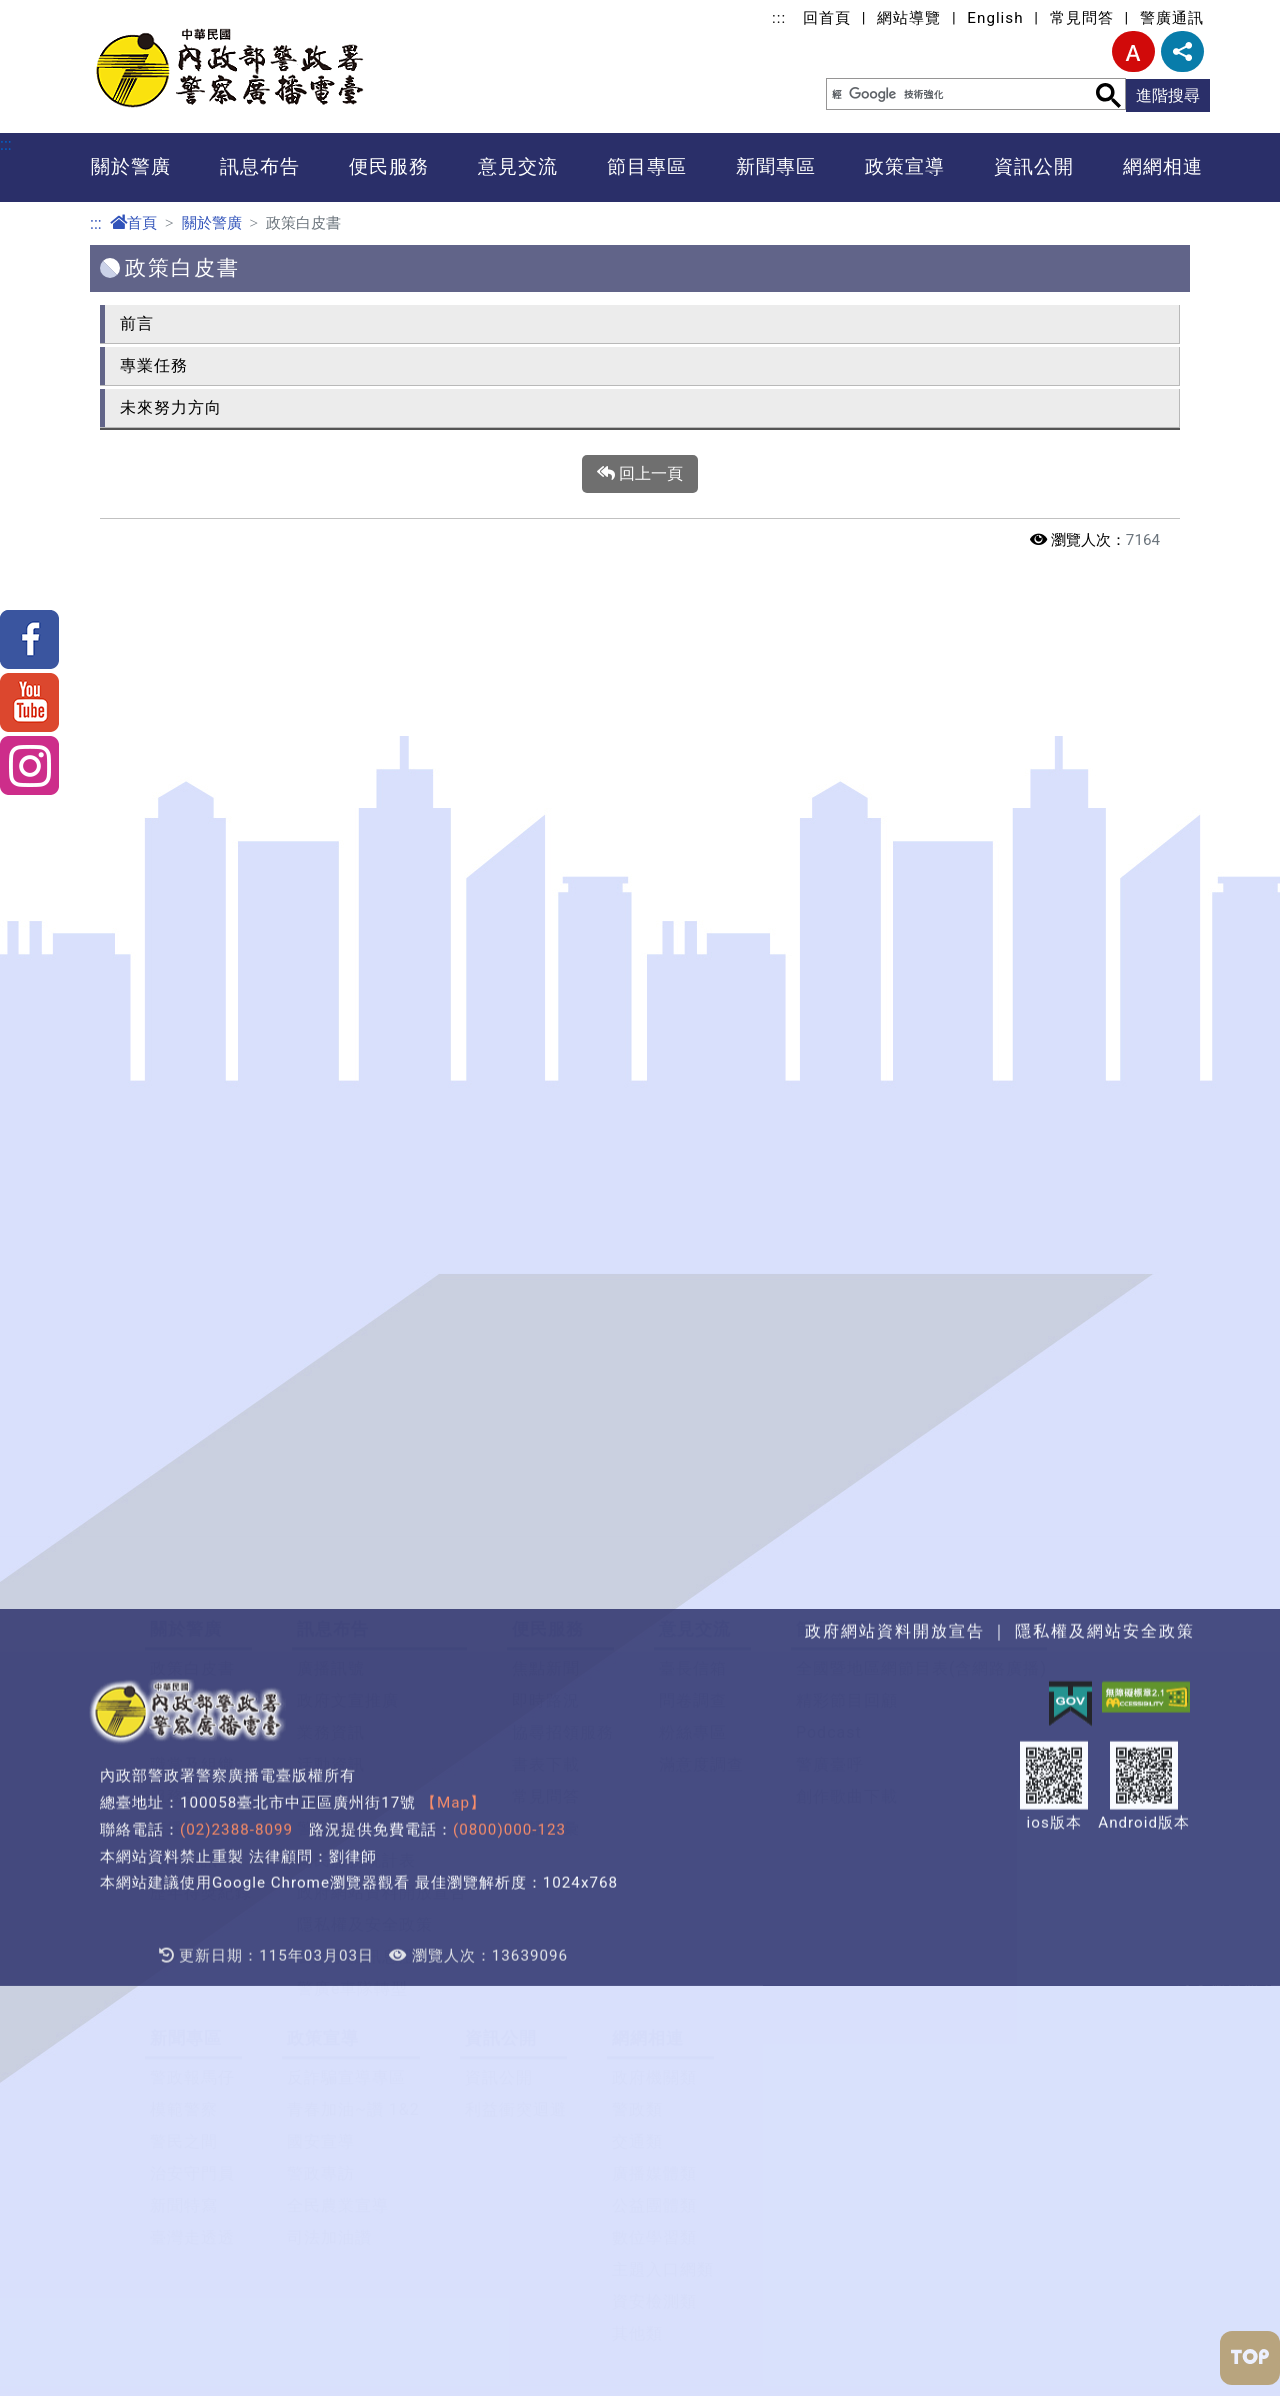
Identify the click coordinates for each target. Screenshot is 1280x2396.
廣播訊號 (331, 1147)
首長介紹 (184, 1211)
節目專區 (647, 166)
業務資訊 (331, 1211)
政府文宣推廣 (348, 1179)
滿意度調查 (701, 1243)
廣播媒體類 (654, 1652)
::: (779, 18)
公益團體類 (654, 1684)
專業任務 (154, 365)
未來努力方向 (171, 407)
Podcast (829, 1211)
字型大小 (1133, 51)
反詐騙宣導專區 (346, 1556)
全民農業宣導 (338, 1684)
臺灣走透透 (192, 1716)
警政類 (637, 1588)
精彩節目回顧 (847, 1179)
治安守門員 (192, 1652)
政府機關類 (654, 1556)
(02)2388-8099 (236, 2130)
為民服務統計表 (356, 1339)
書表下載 (546, 1243)
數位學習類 (654, 1716)
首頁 (133, 223)
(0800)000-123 (509, 2130)
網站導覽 (909, 18)
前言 (137, 323)
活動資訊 (331, 1243)
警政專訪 (321, 1652)
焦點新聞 (546, 1147)
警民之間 (184, 1620)
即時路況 (546, 1179)
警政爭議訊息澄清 (365, 1435)
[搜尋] (947, 94)
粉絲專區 (693, 1211)
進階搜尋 (1168, 95)
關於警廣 (131, 166)
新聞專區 (776, 166)
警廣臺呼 (830, 1243)
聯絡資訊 (184, 1339)
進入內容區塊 (48, 11)
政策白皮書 (192, 1147)
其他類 (637, 1812)
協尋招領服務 (563, 1211)
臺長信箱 (693, 1147)
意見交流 (518, 166)
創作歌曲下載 (847, 1275)
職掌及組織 (192, 1243)
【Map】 (453, 2103)
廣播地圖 (184, 1307)
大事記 (175, 1179)
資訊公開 (1034, 166)
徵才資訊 (331, 1275)
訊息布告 (260, 166)
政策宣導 (905, 166)
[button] (640, 1045)
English (995, 18)
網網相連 (1163, 166)
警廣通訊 (1172, 18)
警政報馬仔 (192, 1556)
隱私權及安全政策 (365, 1403)
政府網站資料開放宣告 (382, 1371)
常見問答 (1082, 18)
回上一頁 (640, 474)
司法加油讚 (329, 1716)
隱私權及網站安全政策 (1105, 1931)
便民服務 (389, 166)
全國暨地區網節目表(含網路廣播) (921, 1147)
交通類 (637, 1620)
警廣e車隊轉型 (352, 1467)
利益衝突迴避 (516, 1588)
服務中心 (184, 1275)
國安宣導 (321, 1620)
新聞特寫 (184, 1684)
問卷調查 (693, 1179)
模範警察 (184, 1588)
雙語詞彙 (546, 1307)
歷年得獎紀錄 (201, 1371)
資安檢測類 (654, 1780)
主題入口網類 (663, 1748)
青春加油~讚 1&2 (353, 1588)
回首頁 (827, 18)
